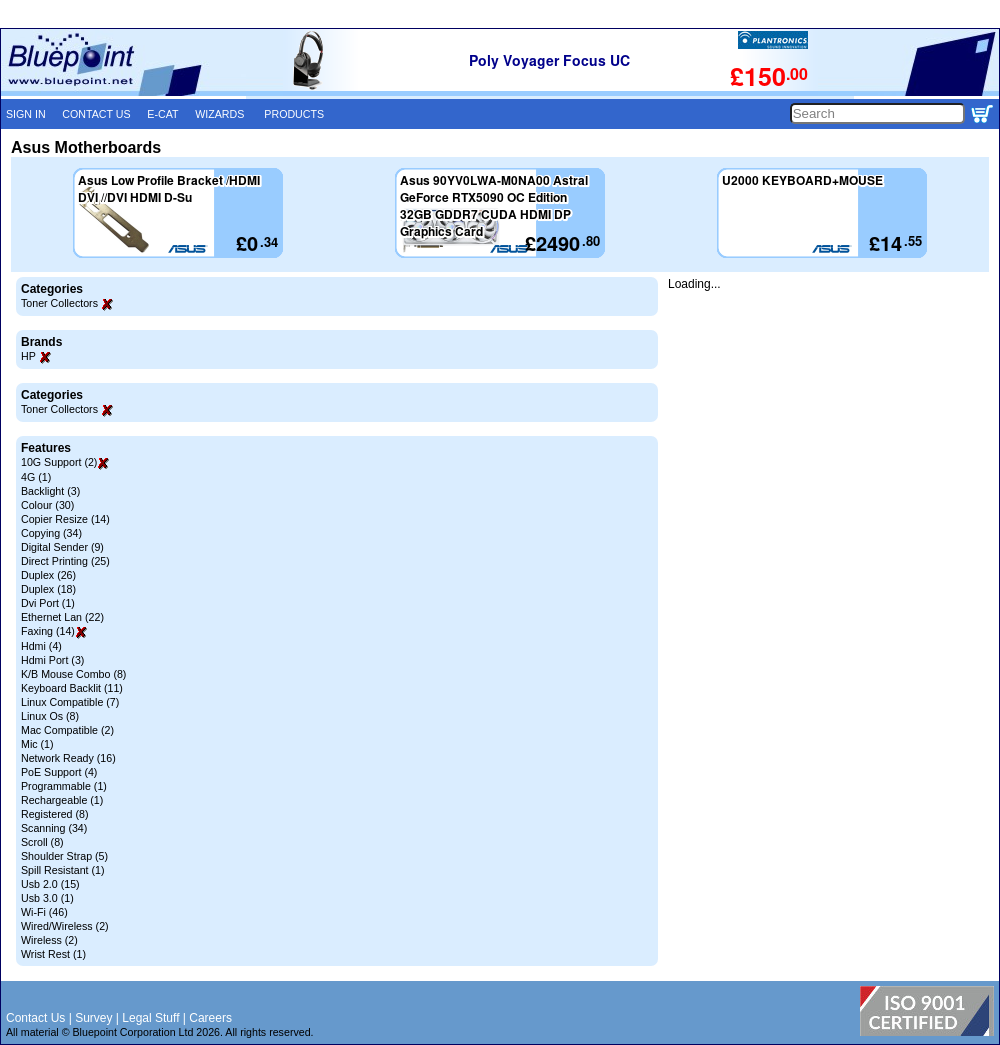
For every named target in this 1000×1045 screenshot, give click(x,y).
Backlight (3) (50, 491)
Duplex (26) (48, 575)
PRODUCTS (294, 114)
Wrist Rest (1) (53, 954)
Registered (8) (55, 814)
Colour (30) (47, 505)
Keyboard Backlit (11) (72, 688)
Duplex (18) (48, 589)
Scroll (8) (42, 842)
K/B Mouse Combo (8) (73, 674)
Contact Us (35, 1018)
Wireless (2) (49, 940)
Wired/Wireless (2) (65, 926)
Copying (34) (51, 533)
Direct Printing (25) (65, 561)
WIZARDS (219, 114)
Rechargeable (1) (62, 800)
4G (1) (36, 477)
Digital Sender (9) (62, 547)
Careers (210, 1018)
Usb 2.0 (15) (50, 884)
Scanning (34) (54, 828)
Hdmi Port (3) (52, 660)
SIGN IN (26, 114)
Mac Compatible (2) (67, 730)
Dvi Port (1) (48, 603)
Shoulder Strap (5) (64, 856)
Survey (93, 1018)
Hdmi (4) (41, 646)
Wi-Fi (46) (44, 912)
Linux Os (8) (50, 716)
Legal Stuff (150, 1018)
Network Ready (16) (68, 758)
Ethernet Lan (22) (62, 617)
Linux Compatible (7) (70, 702)
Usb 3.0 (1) (47, 898)
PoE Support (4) (59, 772)
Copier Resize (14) (65, 519)
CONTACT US (96, 114)
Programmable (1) (64, 786)
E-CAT (162, 114)
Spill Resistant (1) (63, 870)
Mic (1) (37, 744)
